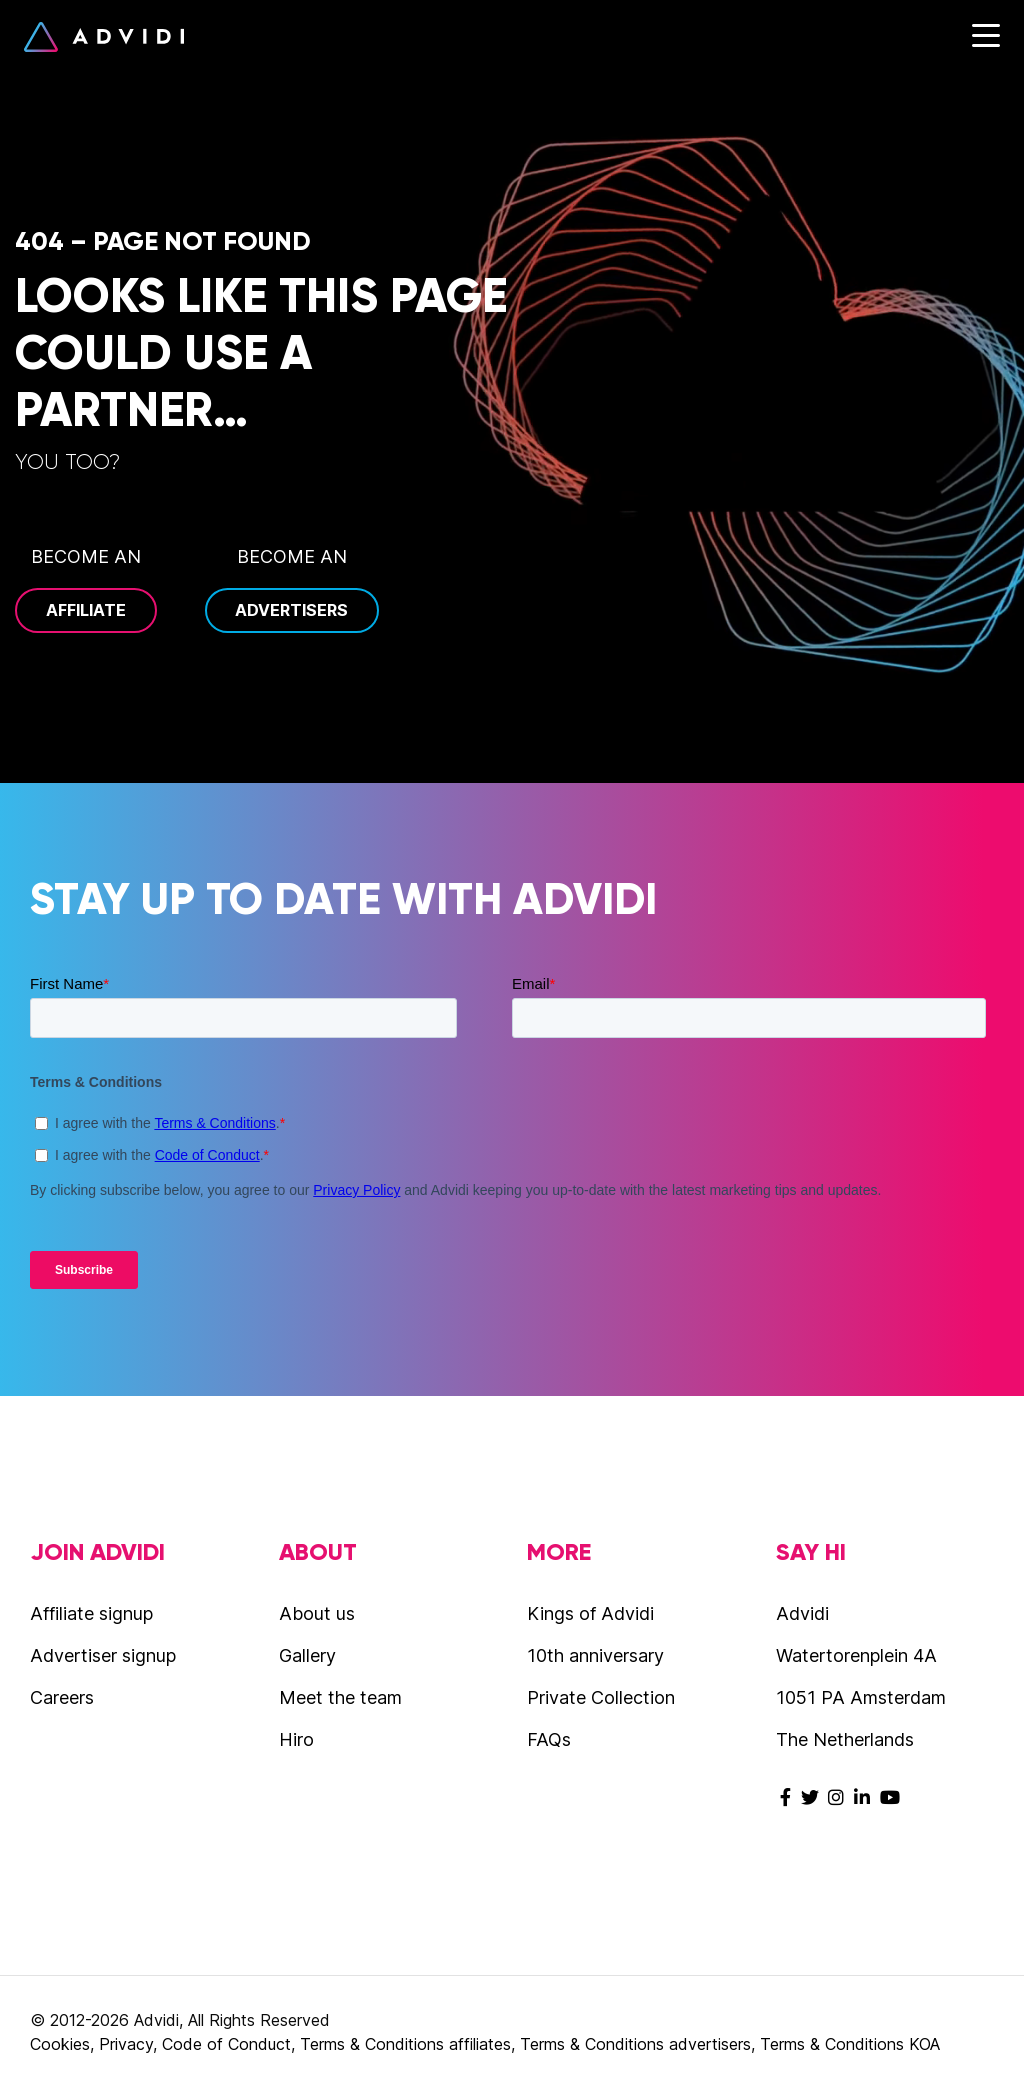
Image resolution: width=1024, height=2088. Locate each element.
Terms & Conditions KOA (850, 2044)
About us (317, 1613)
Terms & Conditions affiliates (405, 2044)
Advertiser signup (103, 1655)
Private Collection (601, 1697)
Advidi (104, 37)
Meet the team (340, 1697)
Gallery (307, 1655)
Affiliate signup (91, 1613)
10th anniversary (595, 1655)
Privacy (126, 2044)
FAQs (549, 1739)
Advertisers (291, 610)
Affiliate (86, 610)
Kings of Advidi (590, 1613)
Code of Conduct (226, 2044)
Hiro (296, 1739)
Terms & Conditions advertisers (635, 2044)
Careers (62, 1697)
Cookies (60, 2044)
